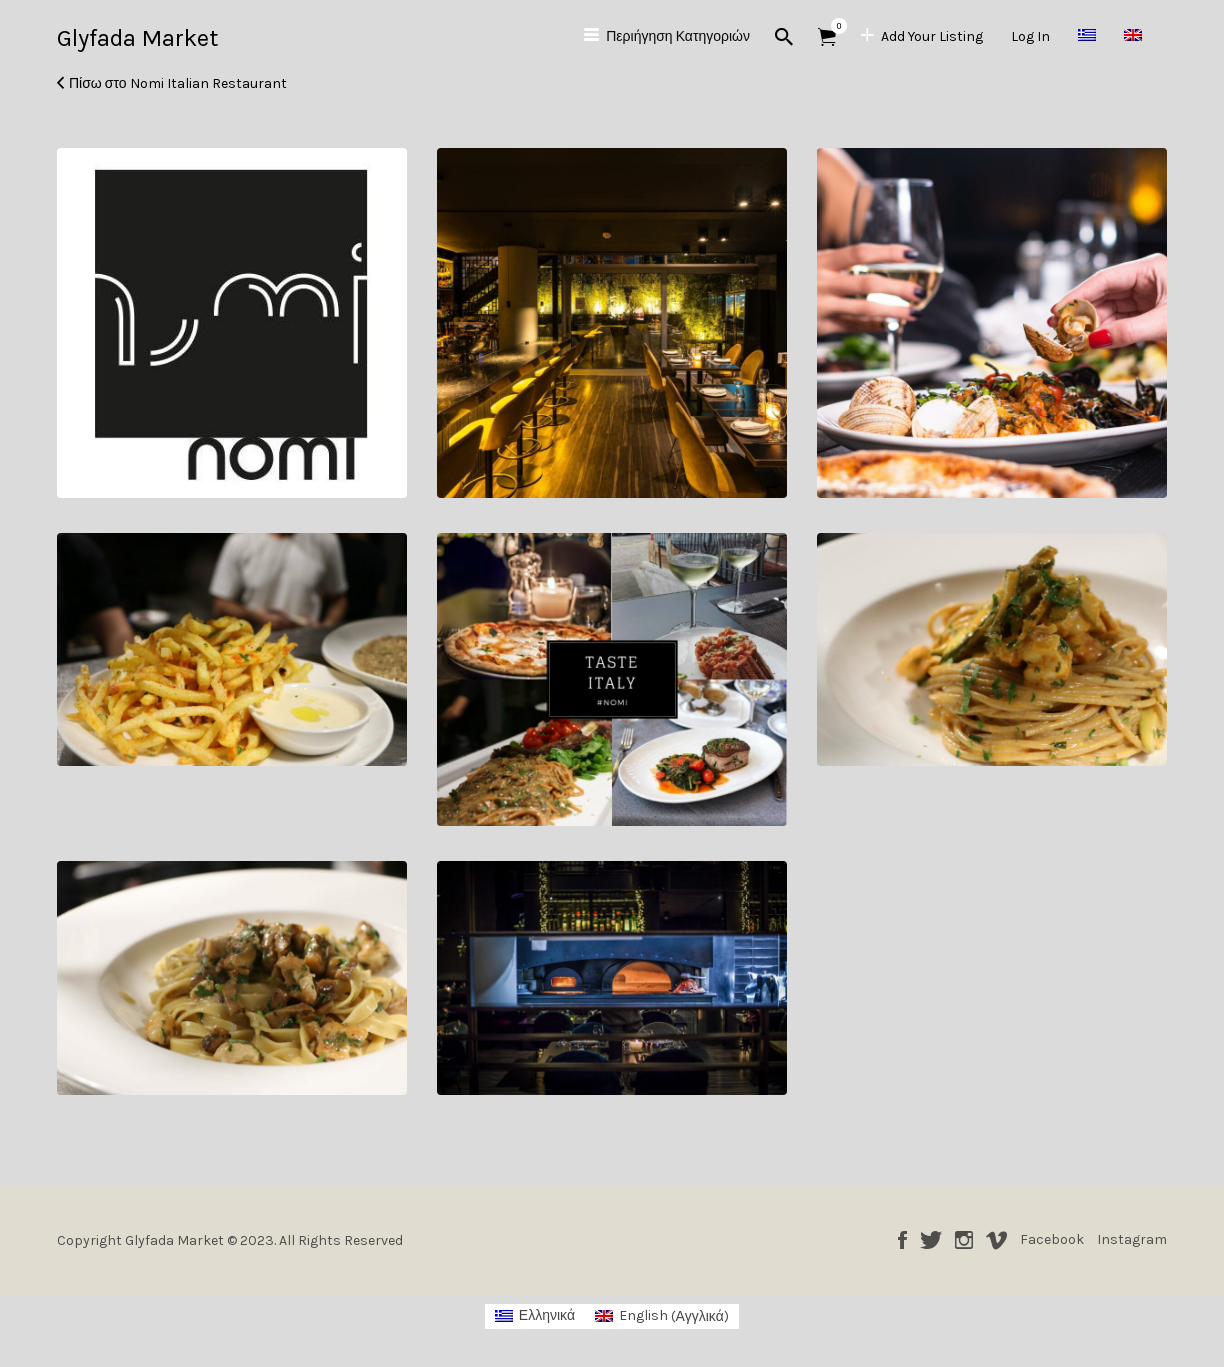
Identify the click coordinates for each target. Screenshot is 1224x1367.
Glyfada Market (137, 38)
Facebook (902, 1240)
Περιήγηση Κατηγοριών (678, 36)
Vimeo (996, 1240)
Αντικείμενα (833, 26)
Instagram (964, 1240)
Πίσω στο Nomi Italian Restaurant (178, 83)
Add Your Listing (932, 36)
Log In (1030, 36)
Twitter (931, 1240)
